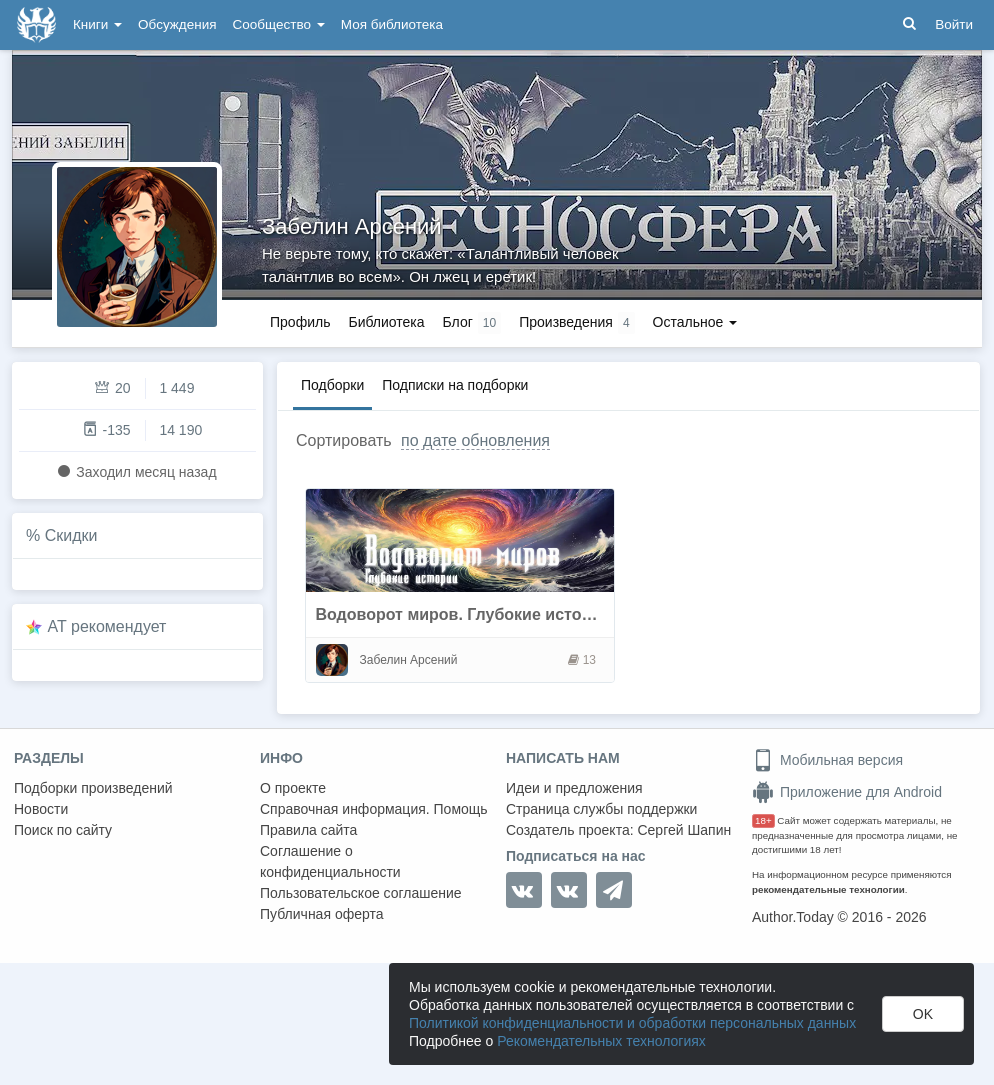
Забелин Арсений (352, 226)
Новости (41, 809)
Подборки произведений (93, 788)
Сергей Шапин (684, 830)
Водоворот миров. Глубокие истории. (466, 614)
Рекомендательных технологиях (601, 1041)
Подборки (332, 385)
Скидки (71, 535)
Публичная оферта (322, 914)
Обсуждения (177, 24)
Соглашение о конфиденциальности (330, 861)
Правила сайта (308, 830)
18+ (763, 820)
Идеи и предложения (574, 788)
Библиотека (386, 322)
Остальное (695, 322)
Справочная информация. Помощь (374, 809)
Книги (97, 24)
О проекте (293, 788)
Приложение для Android (847, 792)
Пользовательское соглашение (361, 893)
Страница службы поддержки (601, 809)
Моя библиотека (392, 24)
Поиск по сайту (63, 830)
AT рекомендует (107, 626)
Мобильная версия (827, 760)
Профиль (300, 322)
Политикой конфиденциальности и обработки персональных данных (632, 1023)
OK (923, 1014)
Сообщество (279, 24)
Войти (954, 24)
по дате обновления (475, 440)
